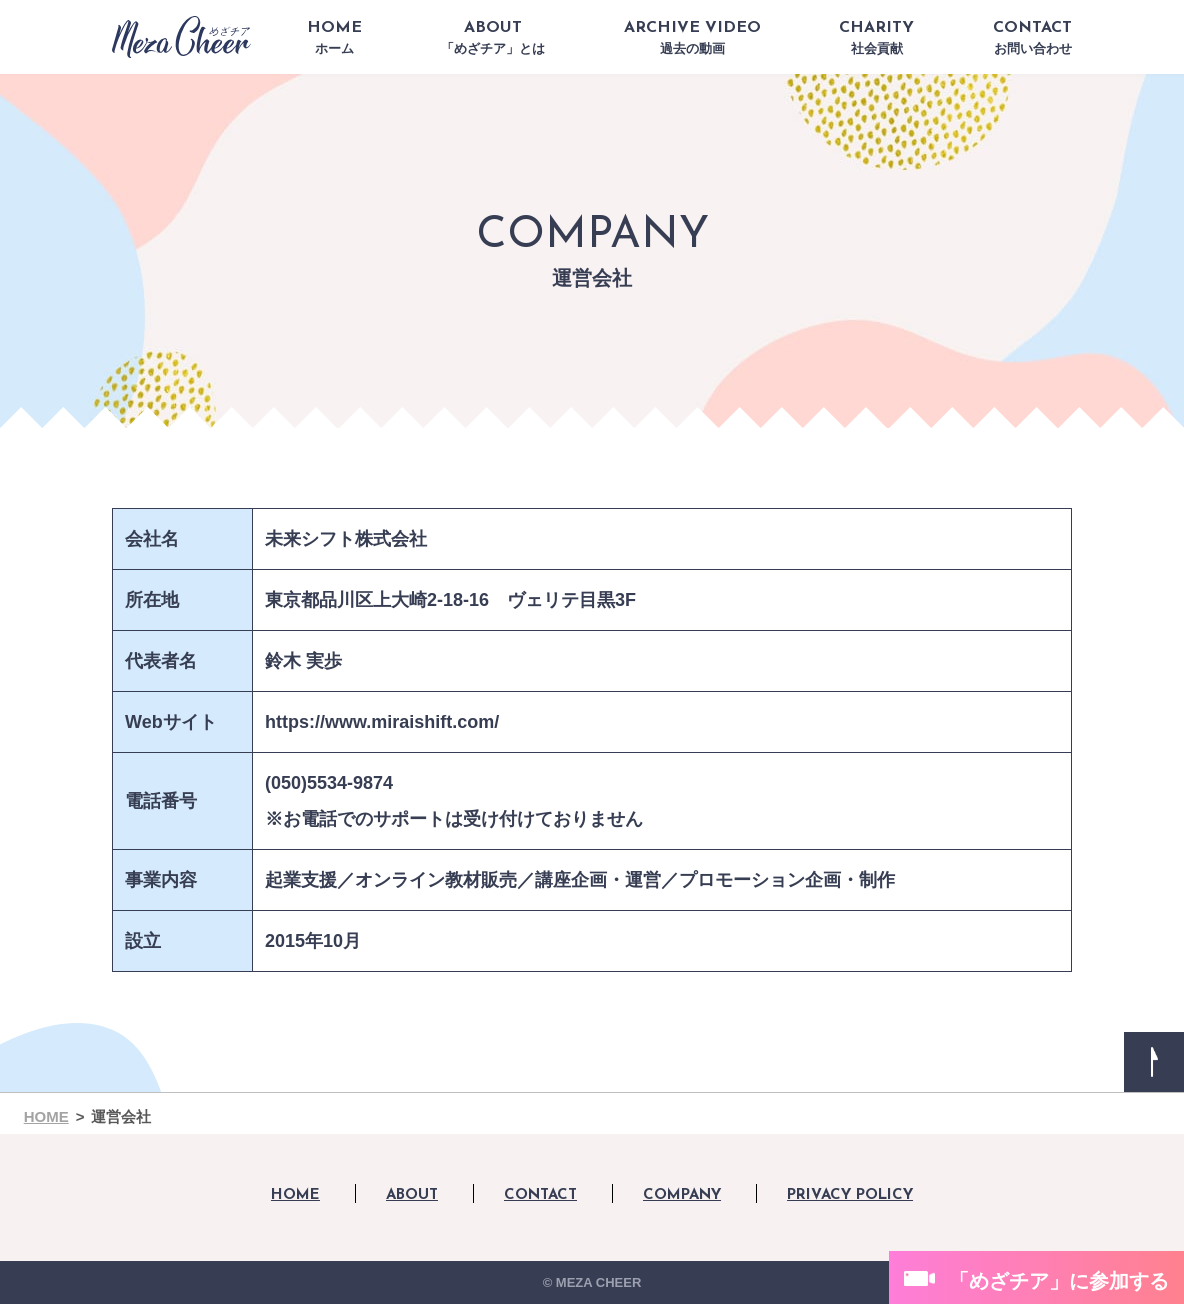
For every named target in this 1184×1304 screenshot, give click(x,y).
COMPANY (682, 1195)
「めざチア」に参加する (1059, 1281)
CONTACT (1032, 38)
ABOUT (493, 38)
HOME (334, 38)
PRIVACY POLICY (850, 1195)
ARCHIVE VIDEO (692, 38)
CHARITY (876, 38)
